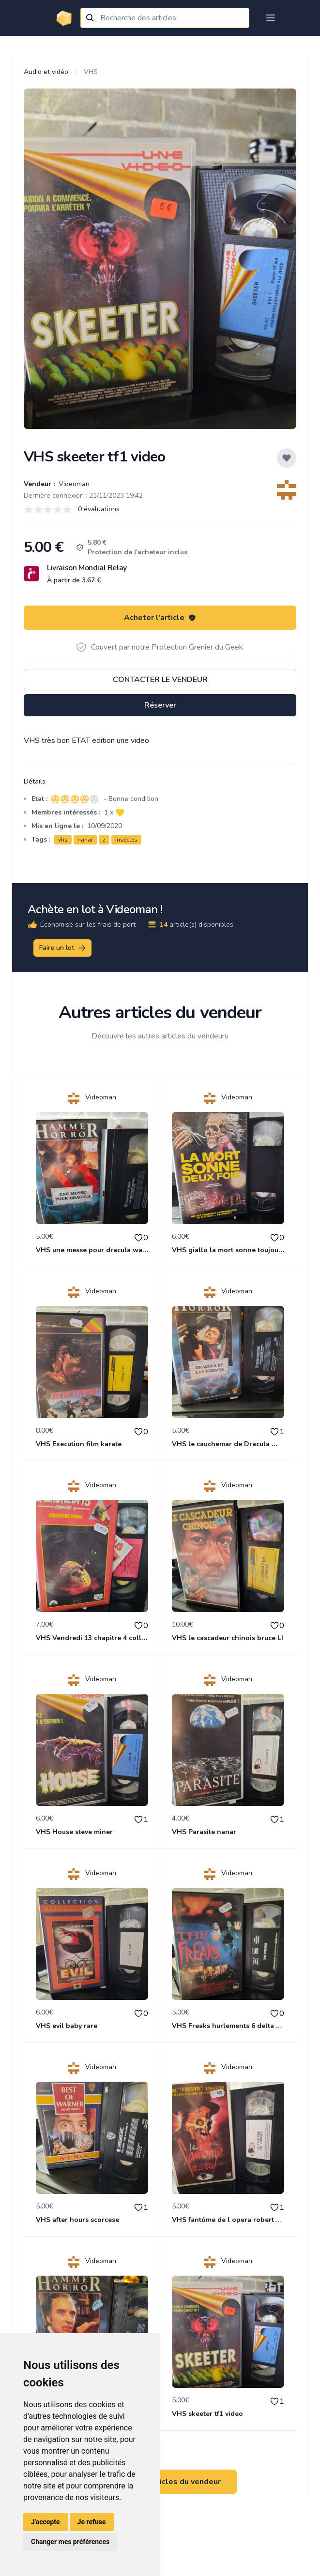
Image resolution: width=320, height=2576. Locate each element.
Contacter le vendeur (160, 679)
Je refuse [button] (91, 2522)
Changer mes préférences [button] (70, 2542)
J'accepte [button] (45, 2522)
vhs (63, 840)
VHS (91, 71)
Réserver (160, 705)
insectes (126, 840)
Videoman (73, 484)
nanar (85, 840)
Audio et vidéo (46, 71)
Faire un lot (63, 948)
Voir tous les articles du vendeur (160, 2481)
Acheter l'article (160, 617)
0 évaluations (99, 509)
